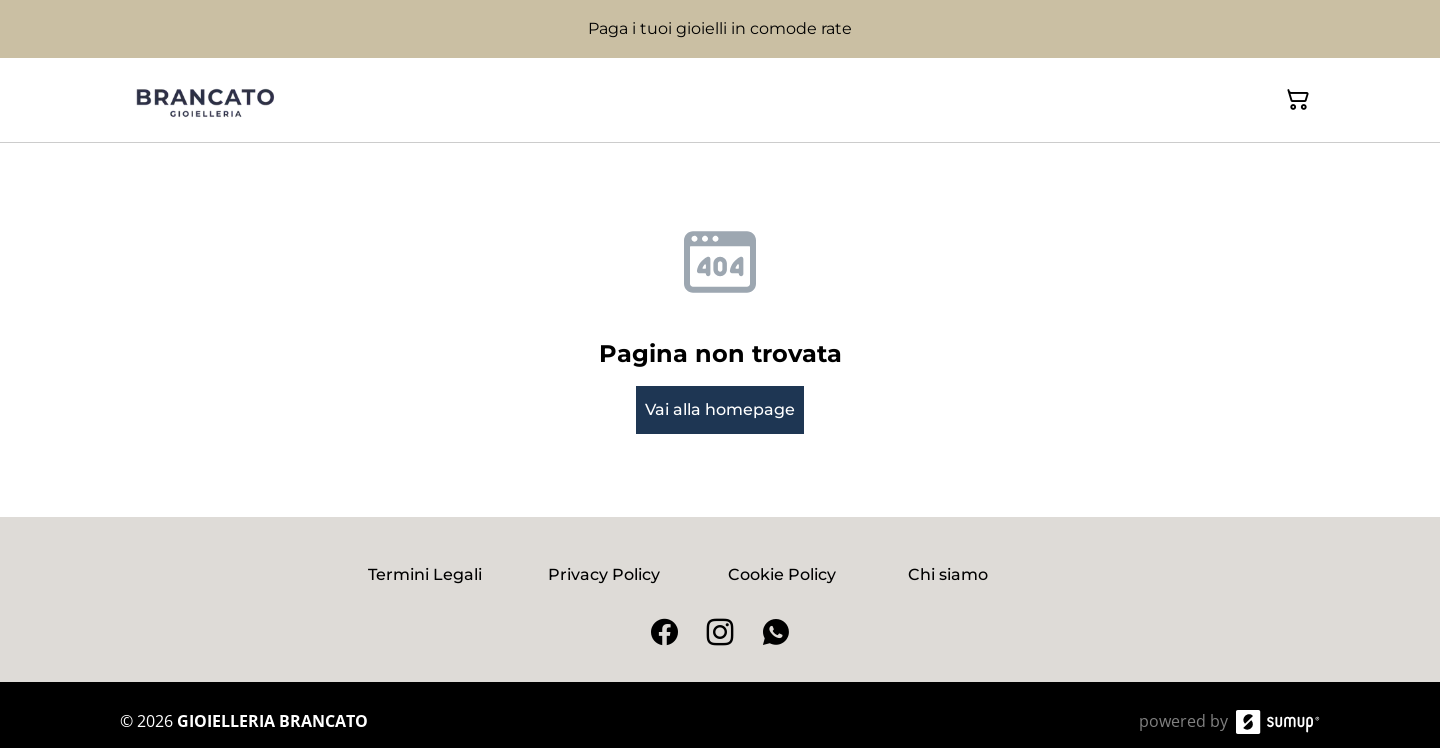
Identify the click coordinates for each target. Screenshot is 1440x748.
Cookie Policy (782, 574)
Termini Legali (425, 574)
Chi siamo (948, 574)
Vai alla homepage (720, 409)
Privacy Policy (604, 574)
